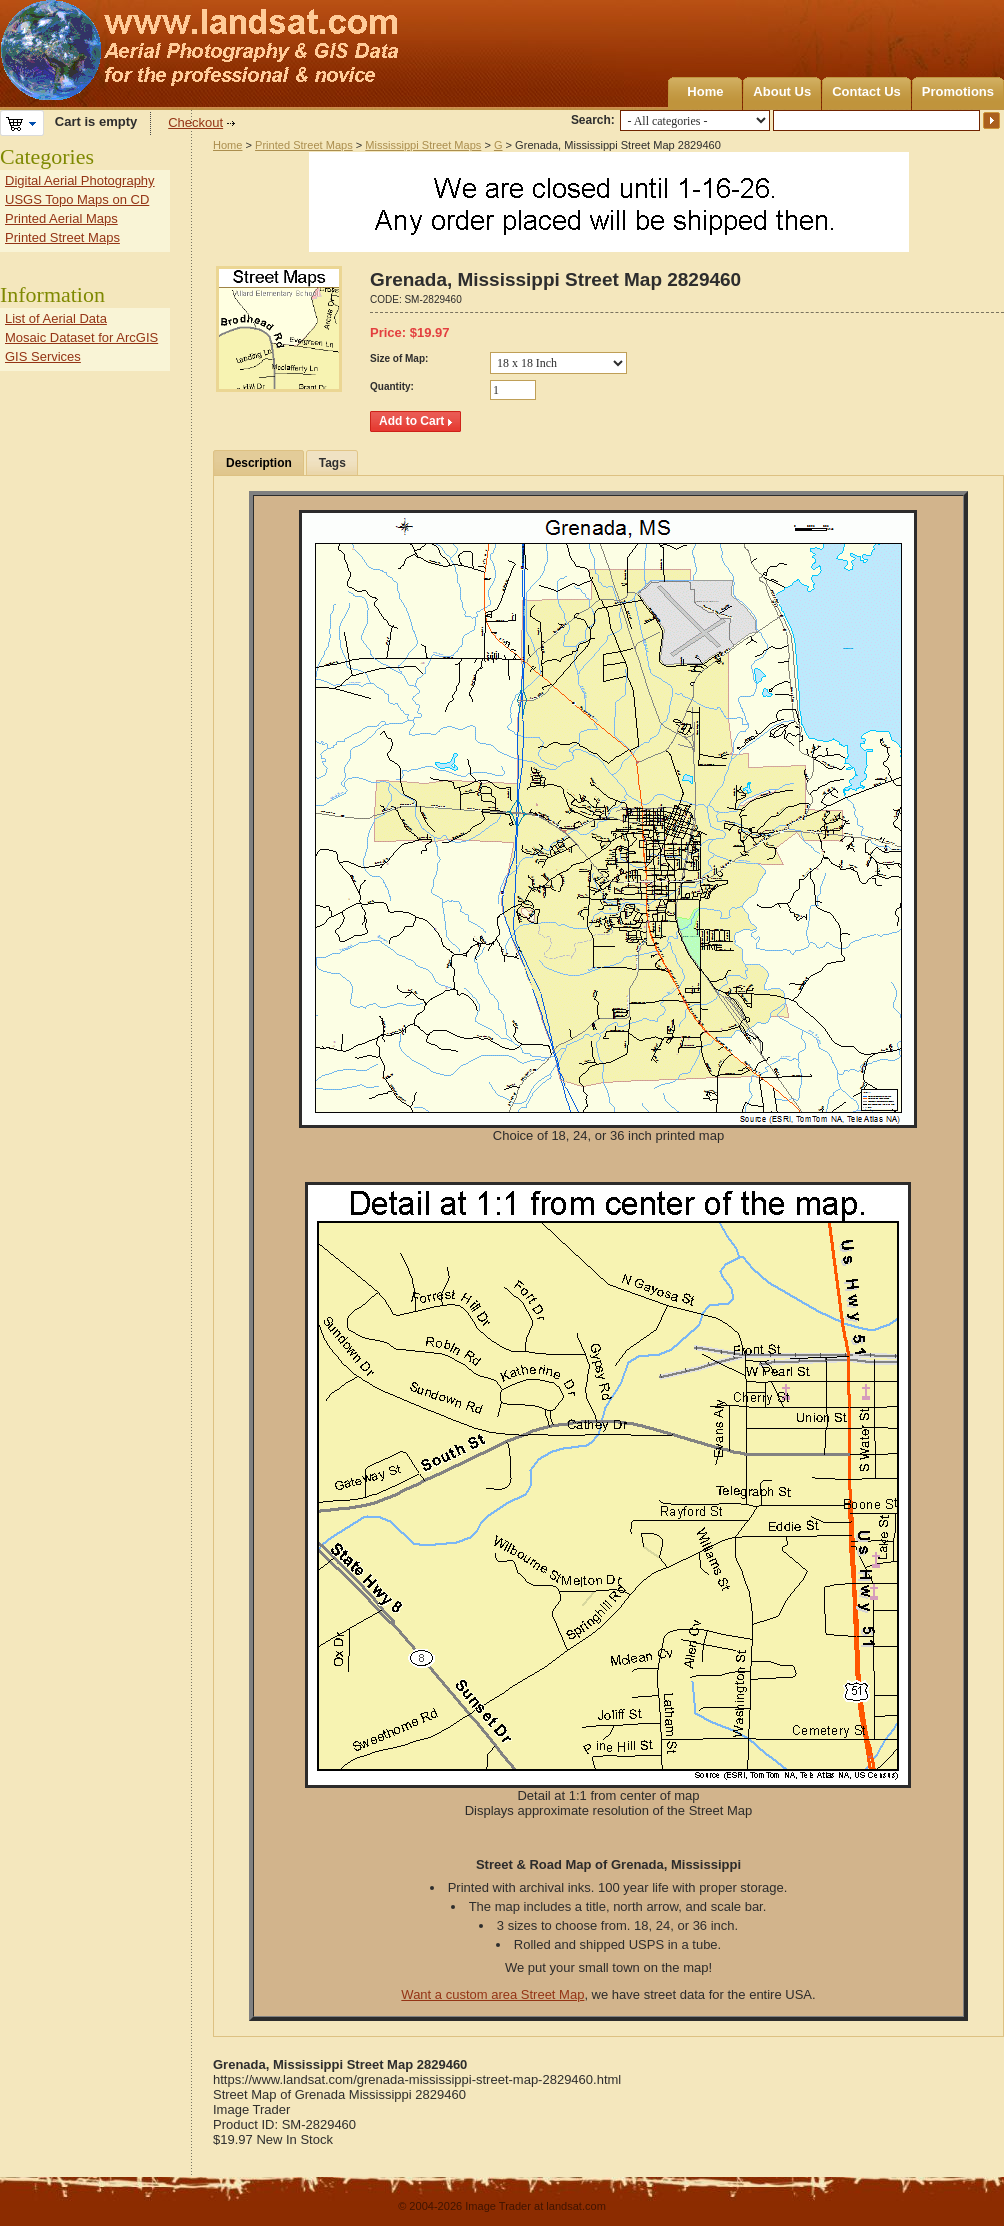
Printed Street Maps (304, 145)
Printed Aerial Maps (61, 218)
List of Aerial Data (56, 318)
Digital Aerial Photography (80, 180)
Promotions (958, 91)
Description (259, 463)
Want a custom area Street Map (492, 1994)
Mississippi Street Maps (423, 145)
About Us (782, 91)
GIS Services (43, 356)
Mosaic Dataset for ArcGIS (81, 337)
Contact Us (866, 91)
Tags (332, 463)
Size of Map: (399, 358)
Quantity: (392, 386)
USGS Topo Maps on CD (77, 199)
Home (705, 91)
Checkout (195, 122)
